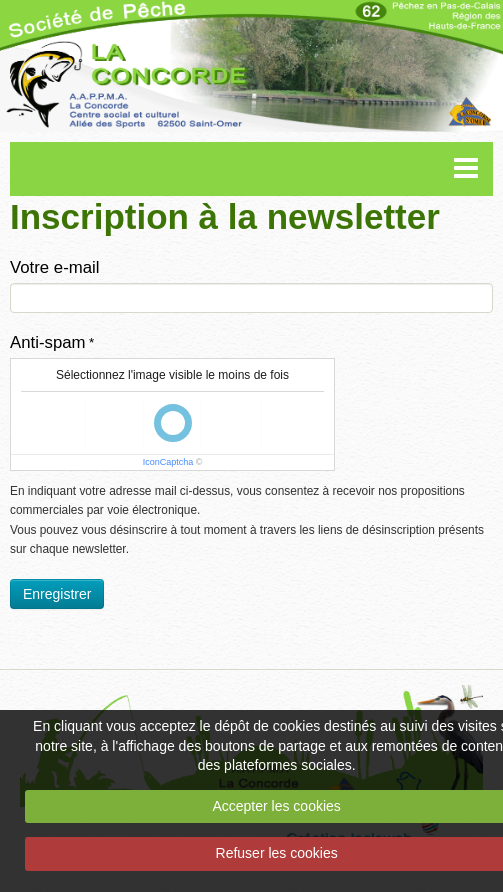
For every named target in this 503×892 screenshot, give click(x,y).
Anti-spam (48, 342)
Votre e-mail (55, 267)
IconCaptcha (168, 462)
